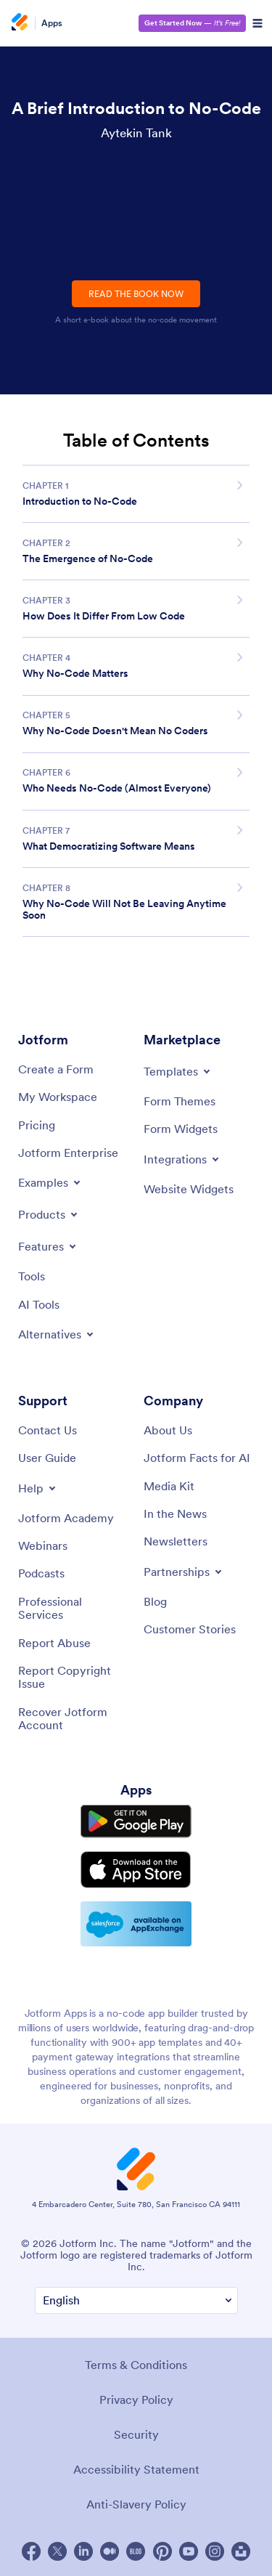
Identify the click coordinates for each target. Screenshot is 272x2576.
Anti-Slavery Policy (136, 2504)
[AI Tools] (38, 1304)
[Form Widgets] (181, 1128)
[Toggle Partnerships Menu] (184, 1572)
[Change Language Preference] (136, 2300)
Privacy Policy (136, 2399)
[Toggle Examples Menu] (50, 1182)
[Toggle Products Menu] (49, 1214)
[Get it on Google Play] (136, 1821)
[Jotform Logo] (22, 23)
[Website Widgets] (189, 1189)
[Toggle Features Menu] (48, 1246)
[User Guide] (47, 1457)
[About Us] (168, 1430)
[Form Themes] (179, 1101)
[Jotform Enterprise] (68, 1152)
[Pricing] (36, 1125)
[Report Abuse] (54, 1643)
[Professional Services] (73, 1608)
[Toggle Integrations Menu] (182, 1159)
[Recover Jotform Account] (73, 1718)
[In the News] (175, 1513)
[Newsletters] (175, 1541)
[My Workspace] (57, 1096)
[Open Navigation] (257, 23)
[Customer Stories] (190, 1629)
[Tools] (31, 1276)
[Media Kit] (169, 1486)
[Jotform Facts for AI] (197, 1457)
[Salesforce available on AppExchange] (136, 1923)
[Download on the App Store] (136, 1869)
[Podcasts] (41, 1573)
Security (136, 2434)
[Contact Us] (47, 1430)
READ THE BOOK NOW (136, 293)
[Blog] (155, 1601)
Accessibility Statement (136, 2469)
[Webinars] (42, 1545)
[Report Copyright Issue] (73, 1677)
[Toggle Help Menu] (38, 1488)
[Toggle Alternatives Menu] (57, 1334)
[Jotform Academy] (66, 1518)
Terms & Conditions (136, 2364)
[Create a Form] (56, 1069)
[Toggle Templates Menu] (178, 1071)
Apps (51, 23)
